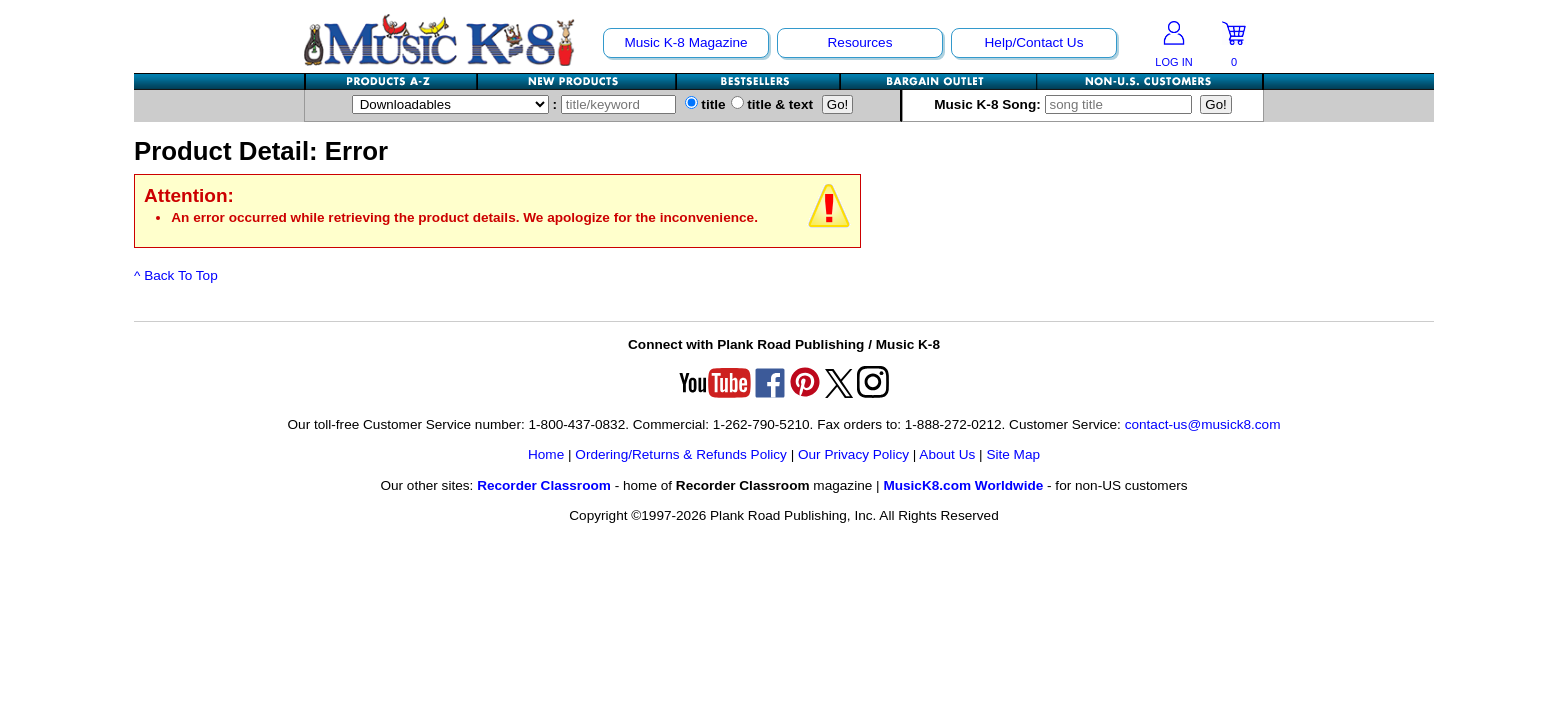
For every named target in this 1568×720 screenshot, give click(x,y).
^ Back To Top (176, 275)
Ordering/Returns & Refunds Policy (681, 454)
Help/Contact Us (1034, 42)
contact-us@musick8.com (1203, 424)
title (705, 104)
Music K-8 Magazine (685, 42)
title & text (772, 104)
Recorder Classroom (544, 485)
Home (546, 454)
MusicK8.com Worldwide (963, 485)
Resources (860, 42)
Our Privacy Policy (853, 454)
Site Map (1013, 454)
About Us (947, 454)
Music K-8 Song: (1065, 104)
